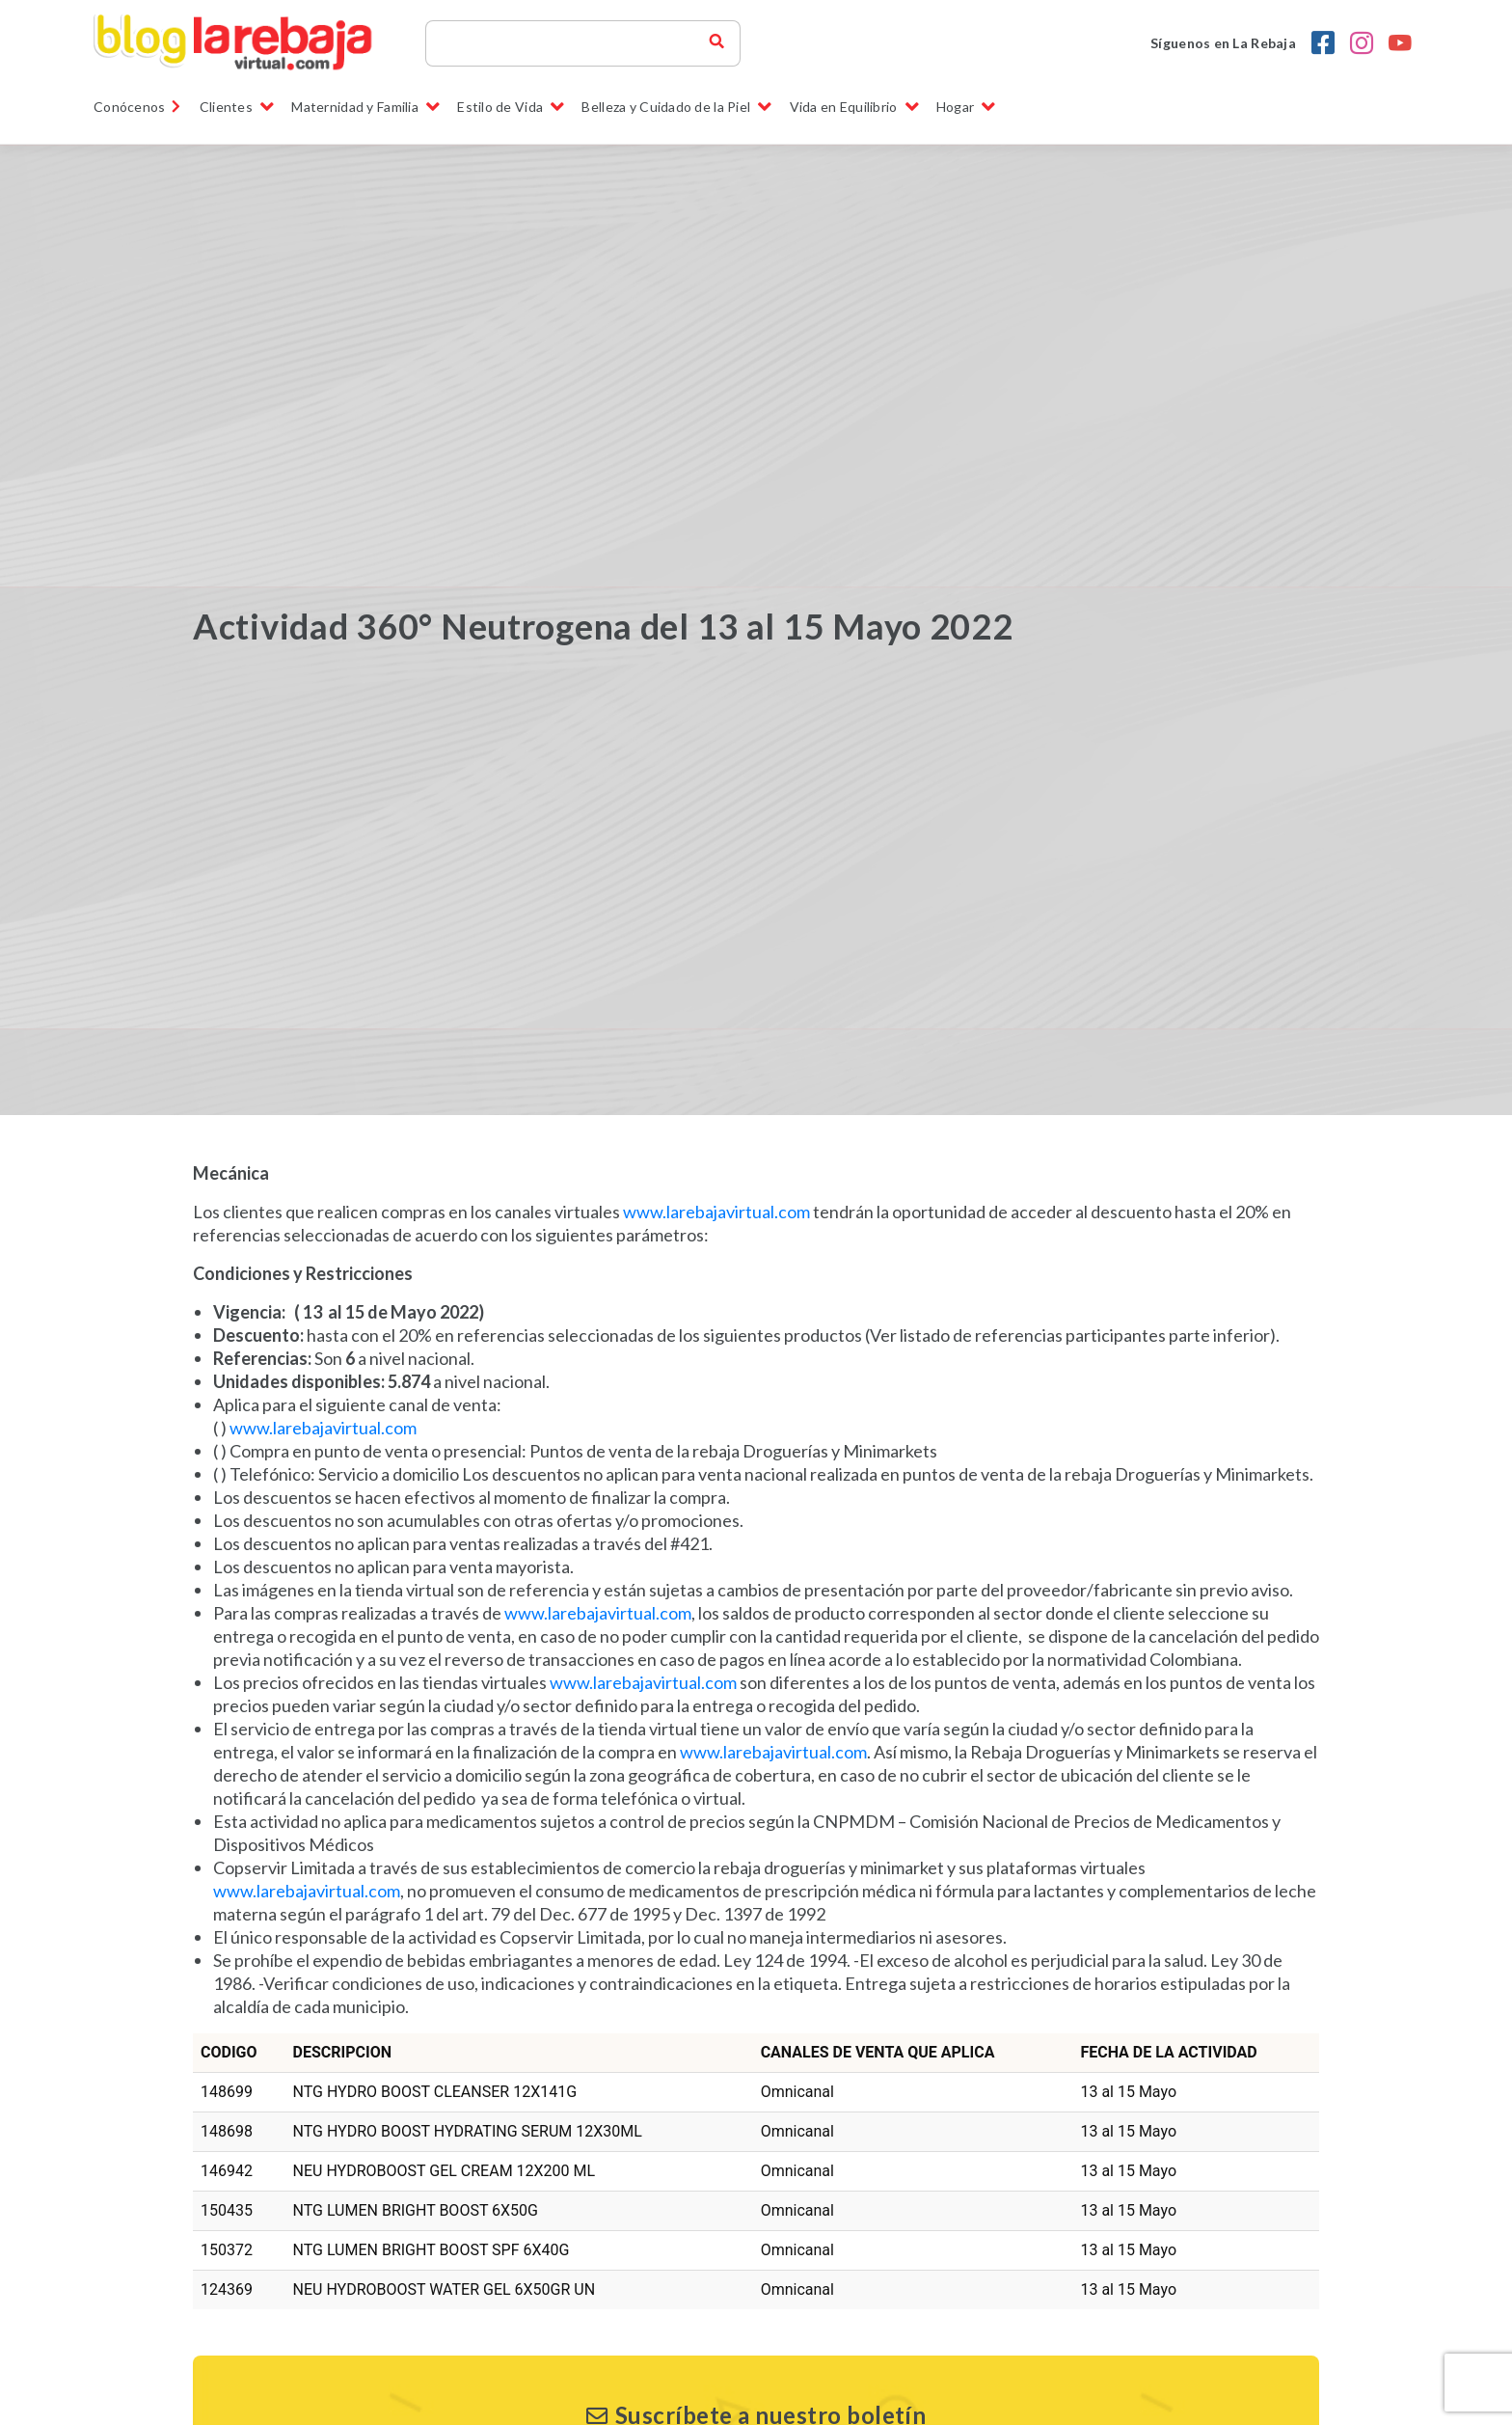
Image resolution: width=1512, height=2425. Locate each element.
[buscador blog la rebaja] (716, 43)
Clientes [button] (237, 106)
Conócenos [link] (138, 106)
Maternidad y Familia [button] (365, 106)
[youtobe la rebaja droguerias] (1400, 43)
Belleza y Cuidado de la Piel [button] (676, 106)
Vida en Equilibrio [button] (854, 106)
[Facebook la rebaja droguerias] (1323, 43)
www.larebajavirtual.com (716, 1211)
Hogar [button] (966, 106)
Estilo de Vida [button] (510, 106)
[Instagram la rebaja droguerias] (1361, 43)
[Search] (576, 43)
